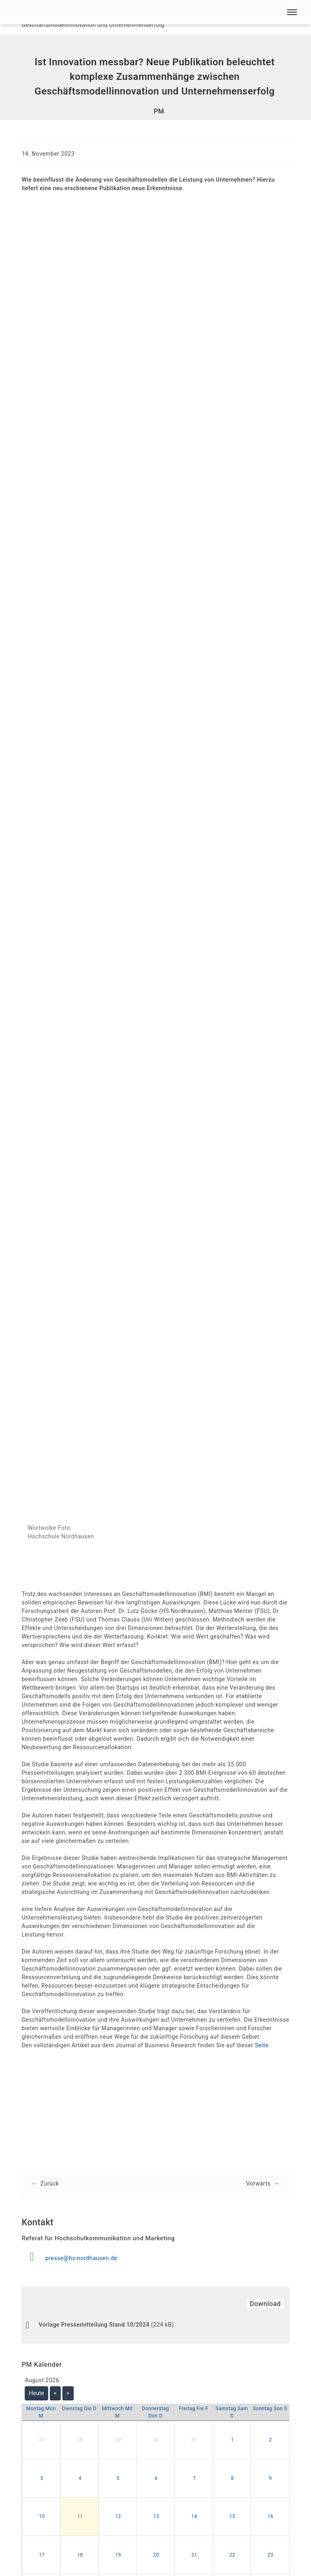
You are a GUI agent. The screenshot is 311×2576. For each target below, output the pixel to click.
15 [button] (233, 2520)
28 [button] (80, 2444)
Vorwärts (258, 2186)
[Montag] (41, 2416)
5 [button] (118, 2482)
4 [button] (80, 2482)
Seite (261, 2048)
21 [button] (195, 2559)
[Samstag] (232, 2416)
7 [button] (194, 2482)
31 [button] (195, 2444)
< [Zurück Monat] (55, 2397)
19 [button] (118, 2559)
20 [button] (156, 2559)
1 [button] (232, 2444)
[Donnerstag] (155, 2416)
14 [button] (195, 2520)
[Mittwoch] (117, 2416)
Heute (36, 2397)
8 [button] (232, 2482)
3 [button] (41, 2482)
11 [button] (80, 2520)
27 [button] (42, 2444)
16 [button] (271, 2520)
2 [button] (270, 2444)
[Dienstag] (79, 2412)
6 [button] (156, 2482)
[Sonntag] (270, 2412)
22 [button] (233, 2559)
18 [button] (80, 2559)
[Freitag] (193, 2412)
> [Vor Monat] (67, 2397)
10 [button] (42, 2520)
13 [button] (156, 2520)
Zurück (49, 2186)
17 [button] (42, 2559)
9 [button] (270, 2482)
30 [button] (156, 2444)
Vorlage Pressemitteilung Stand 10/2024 (93, 2328)
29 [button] (118, 2444)
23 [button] (271, 2559)
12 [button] (118, 2520)
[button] (292, 12)
